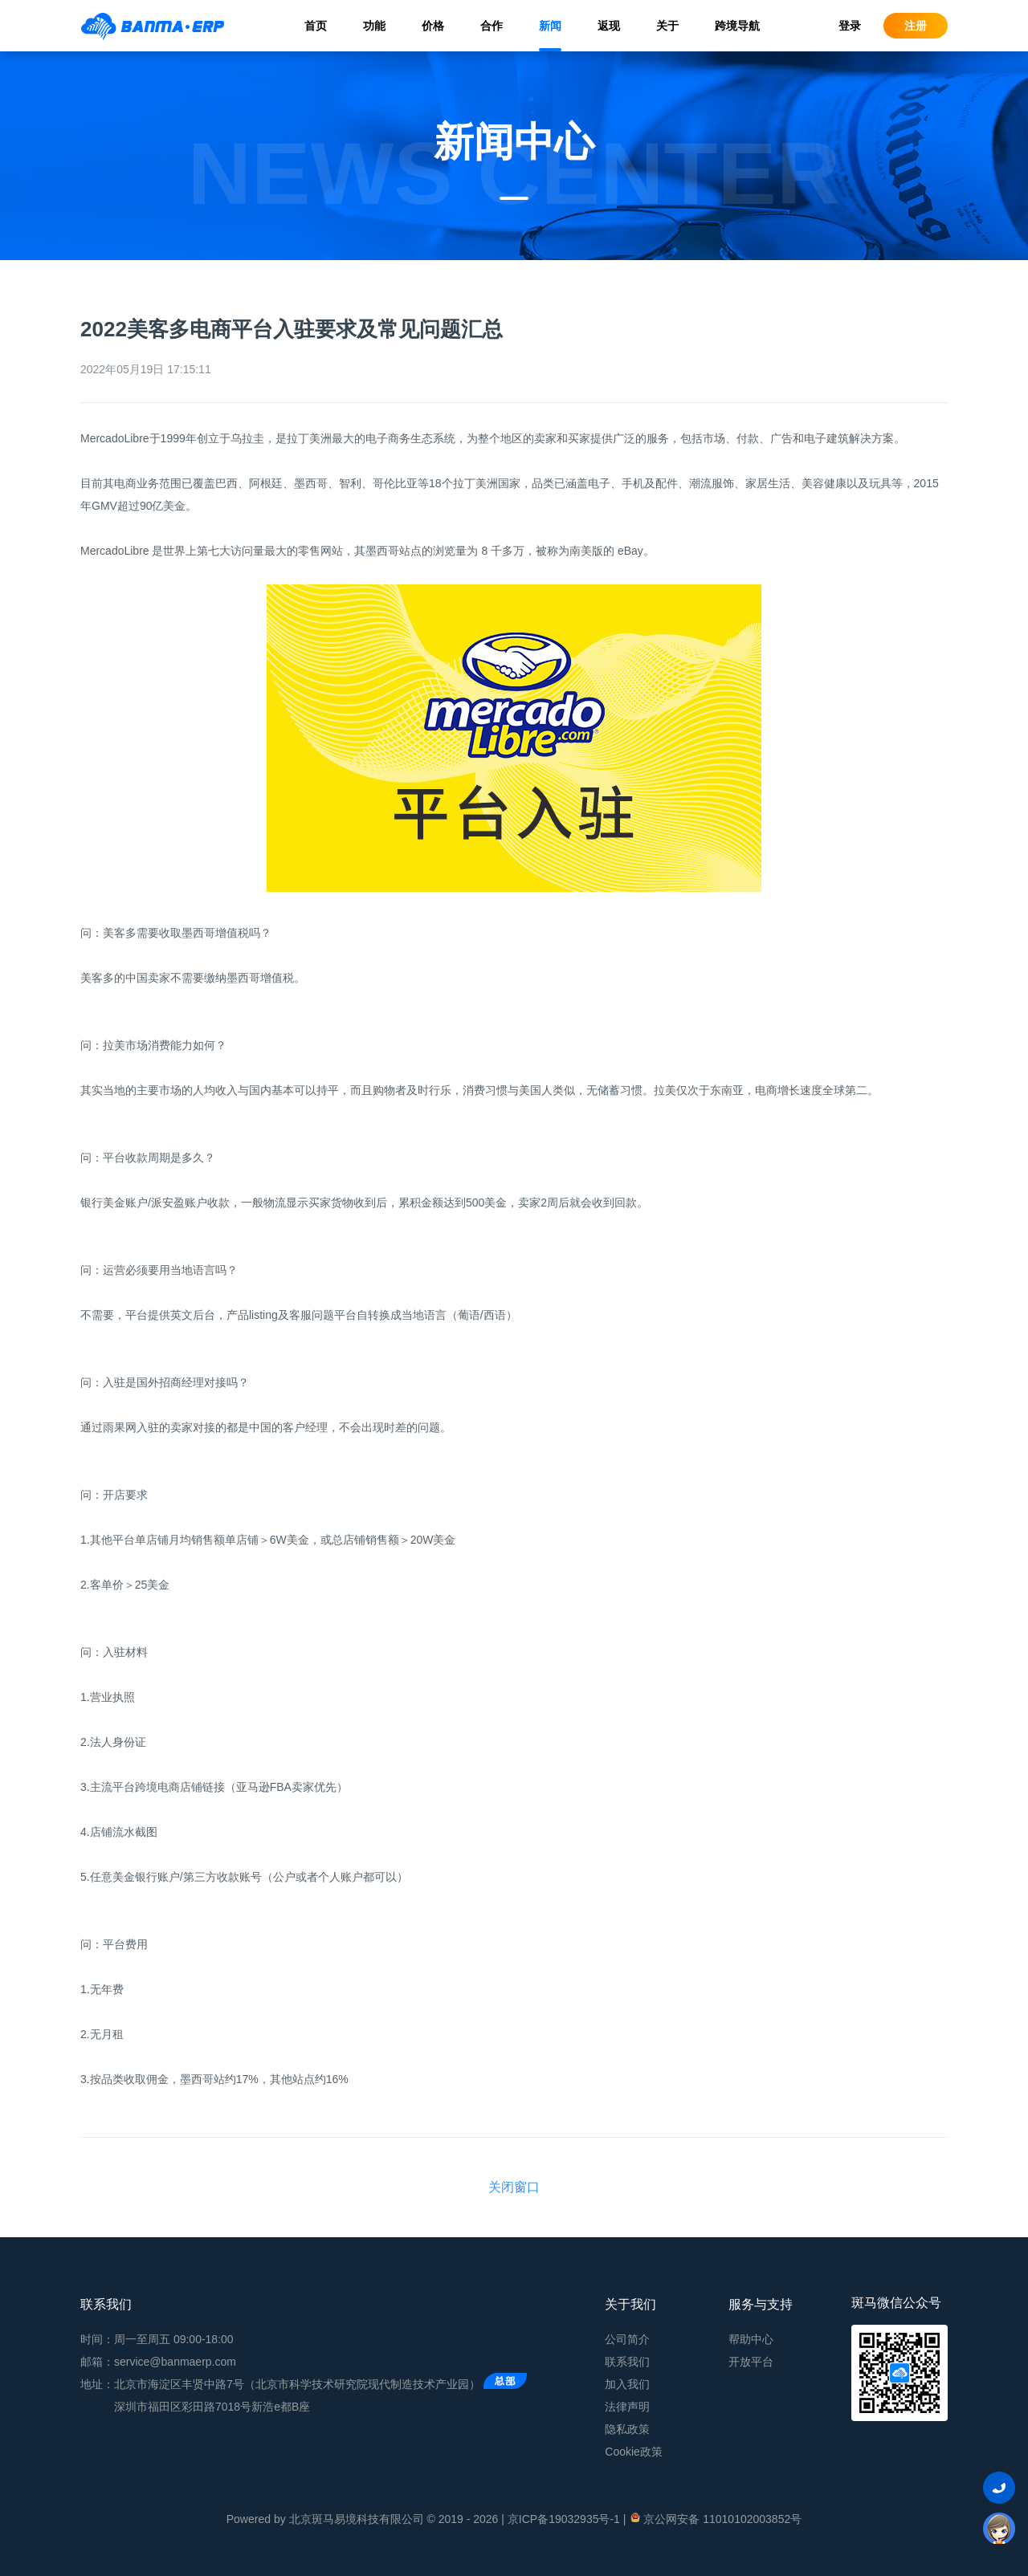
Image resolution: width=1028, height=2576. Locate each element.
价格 (433, 25)
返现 (609, 25)
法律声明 (627, 2406)
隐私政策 (627, 2429)
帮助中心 (750, 2339)
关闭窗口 (514, 2187)
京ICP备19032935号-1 (564, 2519)
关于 (667, 25)
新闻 (550, 25)
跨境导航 (737, 25)
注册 (915, 25)
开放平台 (750, 2361)
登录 (849, 25)
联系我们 (627, 2361)
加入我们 (627, 2384)
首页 (315, 25)
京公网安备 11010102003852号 (715, 2518)
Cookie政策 (634, 2451)
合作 (491, 25)
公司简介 (627, 2339)
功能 (374, 25)
